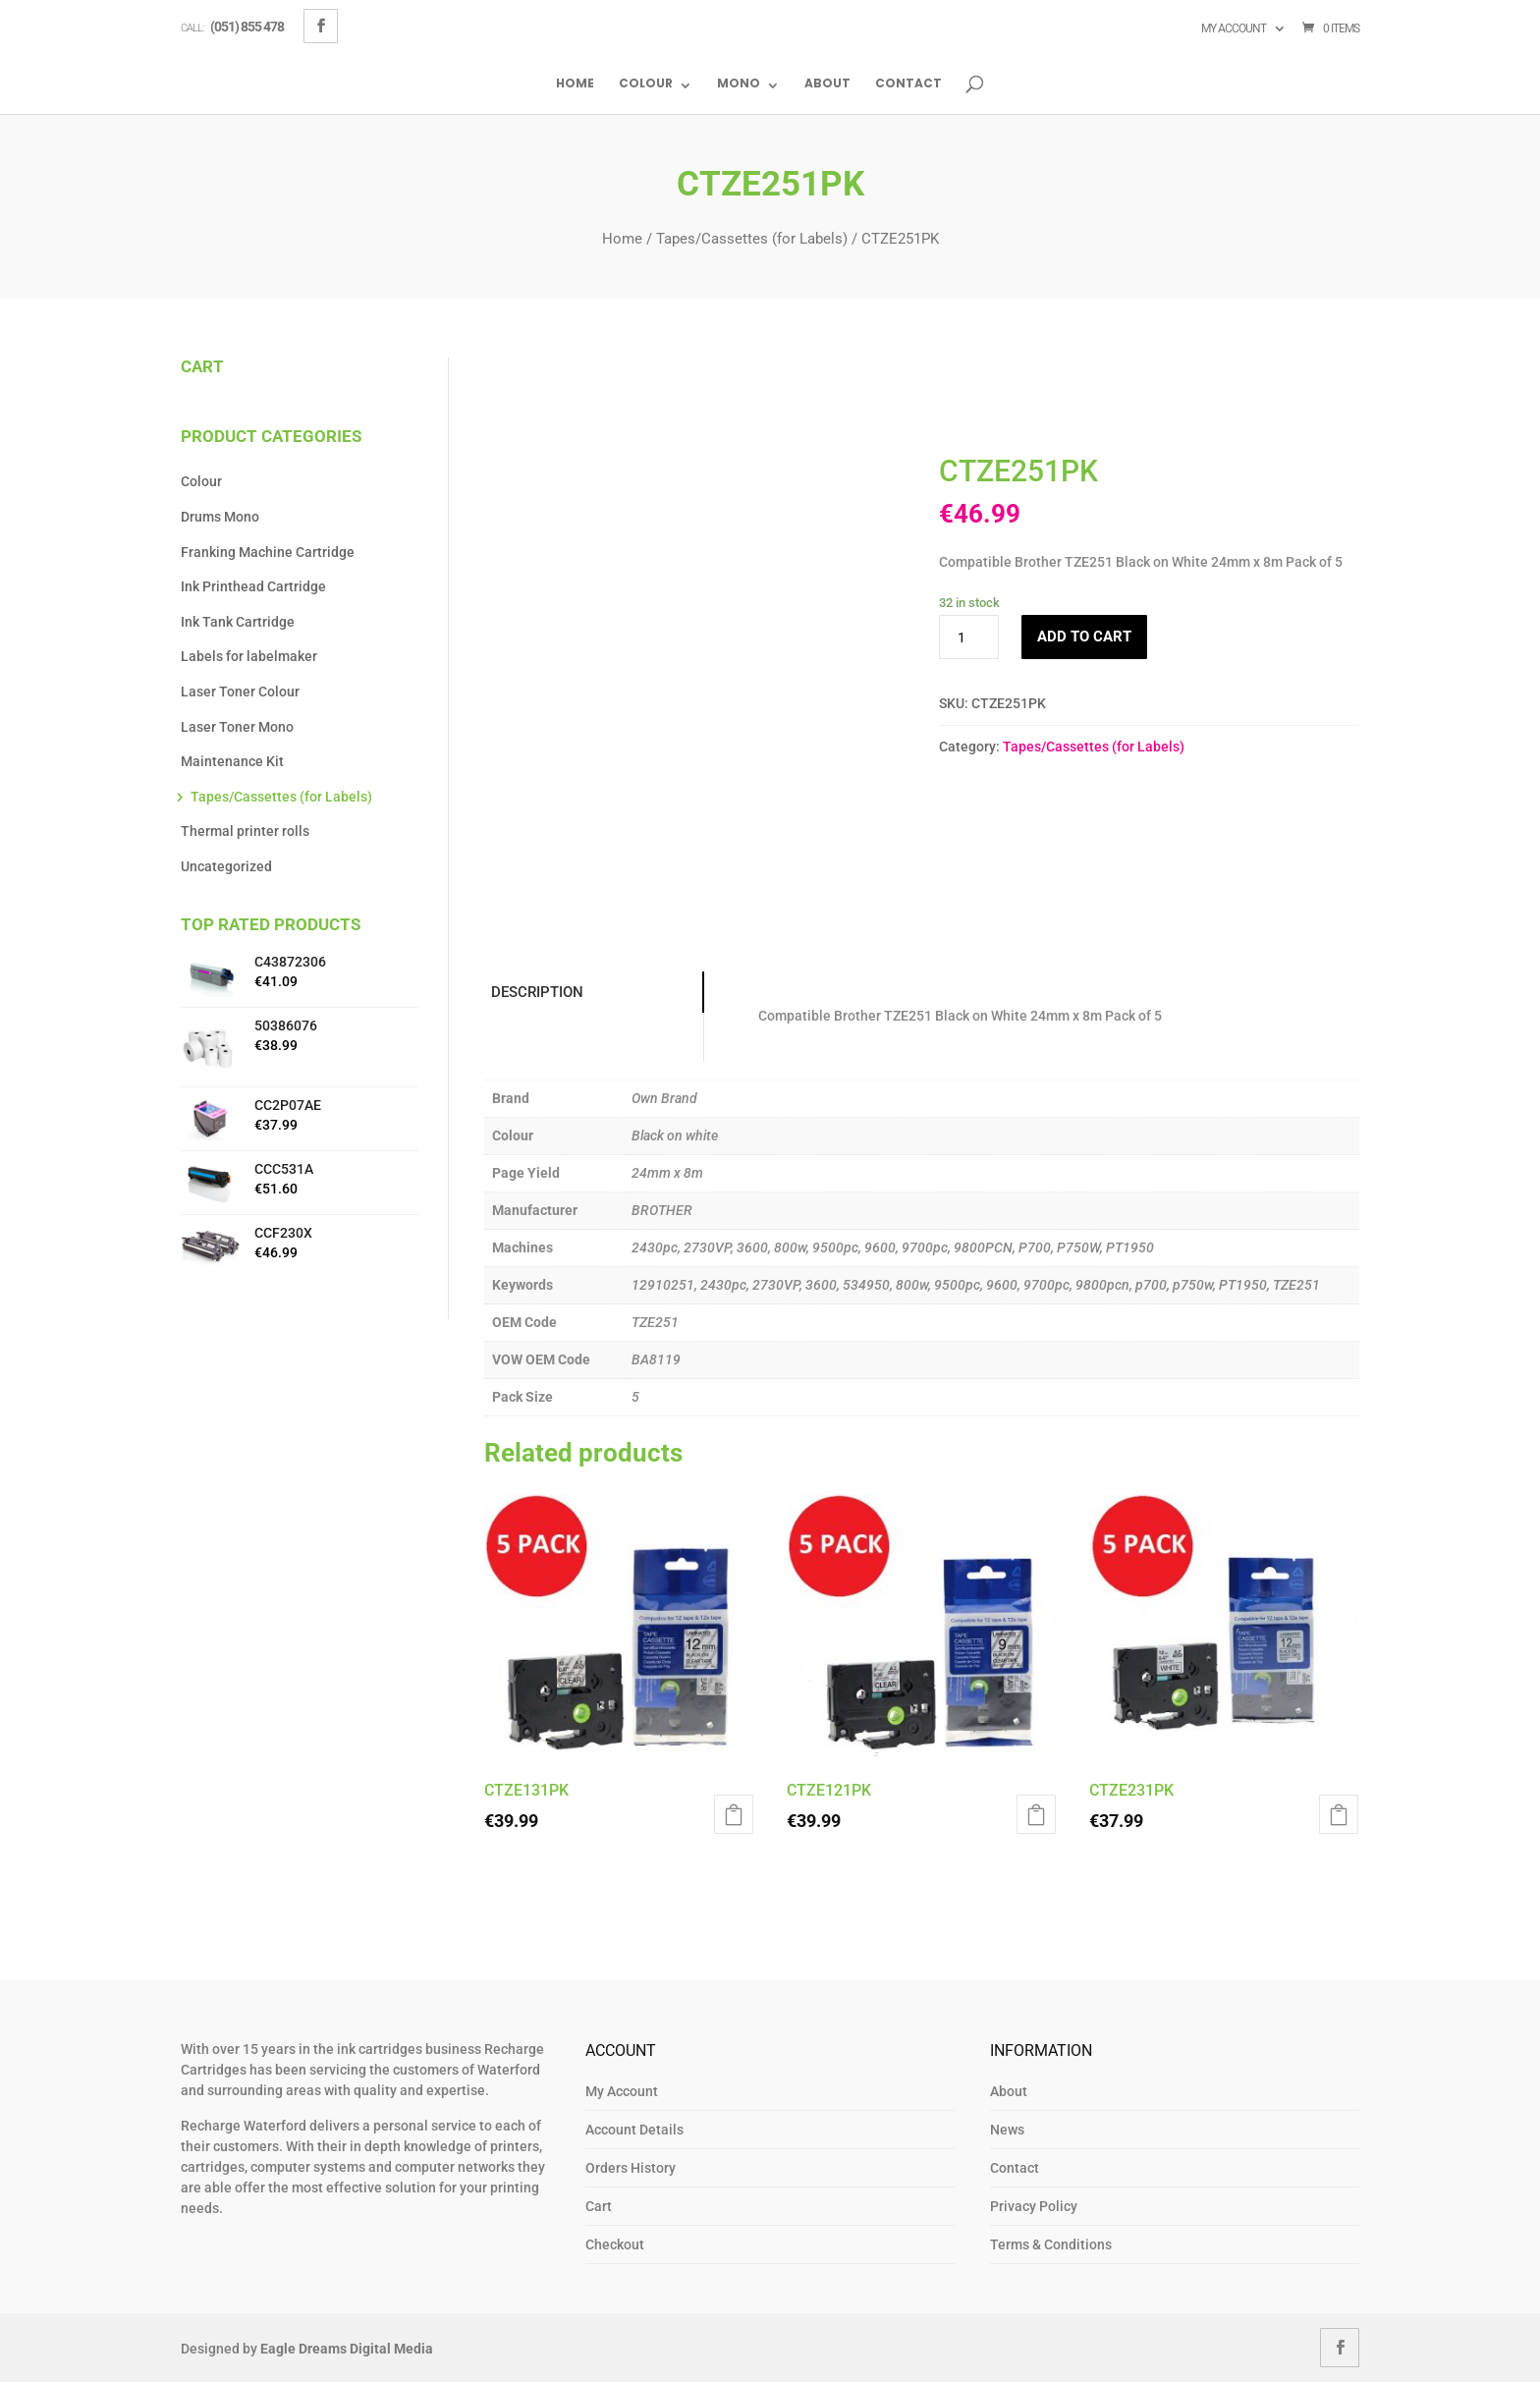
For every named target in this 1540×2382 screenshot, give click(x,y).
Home (575, 84)
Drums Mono (220, 517)
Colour (646, 84)
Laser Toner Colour (240, 691)
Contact (908, 84)
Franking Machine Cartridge (268, 552)
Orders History (630, 2168)
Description (535, 992)
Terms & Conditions (1051, 2244)
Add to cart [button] (733, 1814)
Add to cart (1084, 636)
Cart (598, 2206)
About (827, 84)
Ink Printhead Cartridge (253, 586)
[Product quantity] (968, 637)
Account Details (634, 2129)
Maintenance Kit (232, 761)
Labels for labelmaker (249, 656)
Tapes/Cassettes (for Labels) (752, 239)
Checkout (614, 2244)
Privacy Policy (1033, 2206)
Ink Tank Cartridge (238, 622)
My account (1233, 28)
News (1007, 2129)
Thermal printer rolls (245, 831)
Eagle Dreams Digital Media (346, 2348)
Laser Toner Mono (237, 727)
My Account (621, 2091)
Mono (738, 84)
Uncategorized (226, 866)
